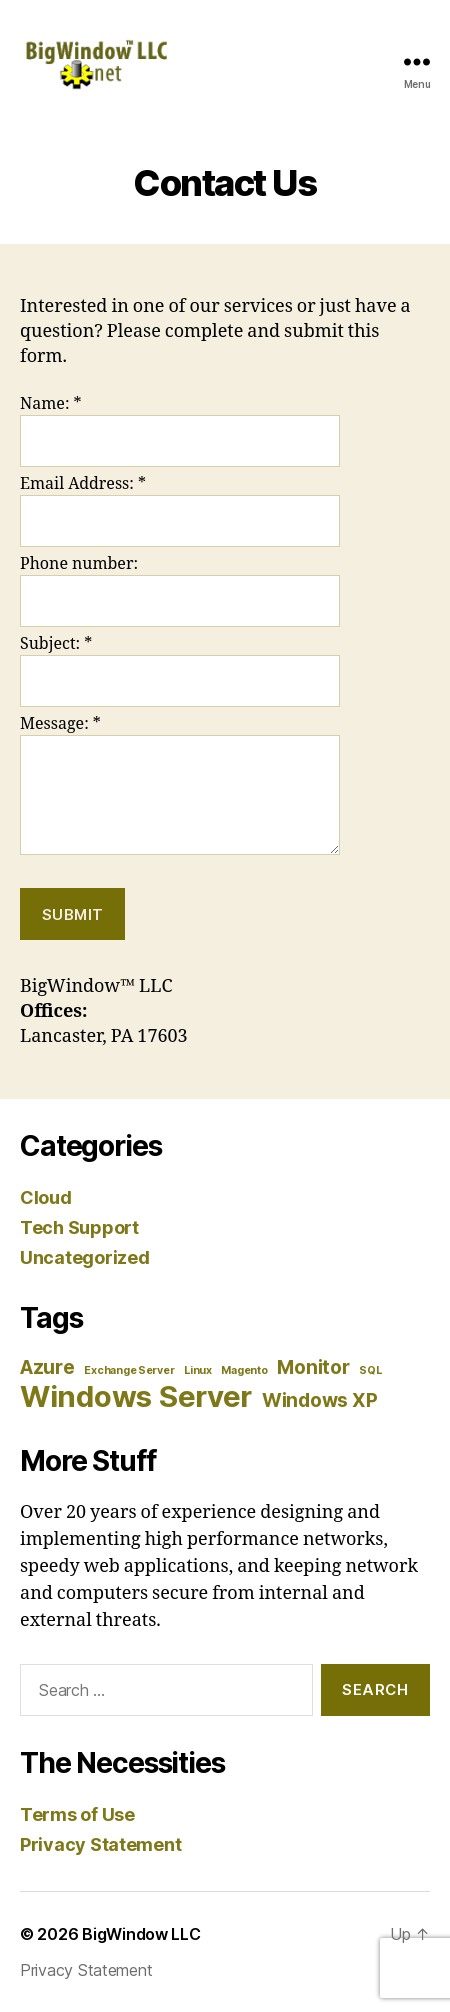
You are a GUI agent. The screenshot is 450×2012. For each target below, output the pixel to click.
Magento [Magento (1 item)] (244, 1370)
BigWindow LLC (141, 1934)
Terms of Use (77, 1814)
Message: (60, 724)
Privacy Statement (100, 1844)
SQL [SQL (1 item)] (370, 1370)
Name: (51, 404)
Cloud (46, 1197)
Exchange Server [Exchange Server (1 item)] (129, 1370)
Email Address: (83, 484)
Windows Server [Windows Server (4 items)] (136, 1396)
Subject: (56, 644)
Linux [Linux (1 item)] (198, 1370)
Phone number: (79, 564)
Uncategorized (85, 1257)
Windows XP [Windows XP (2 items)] (319, 1400)
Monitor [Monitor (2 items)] (313, 1367)
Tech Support (79, 1227)
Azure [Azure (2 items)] (47, 1367)
